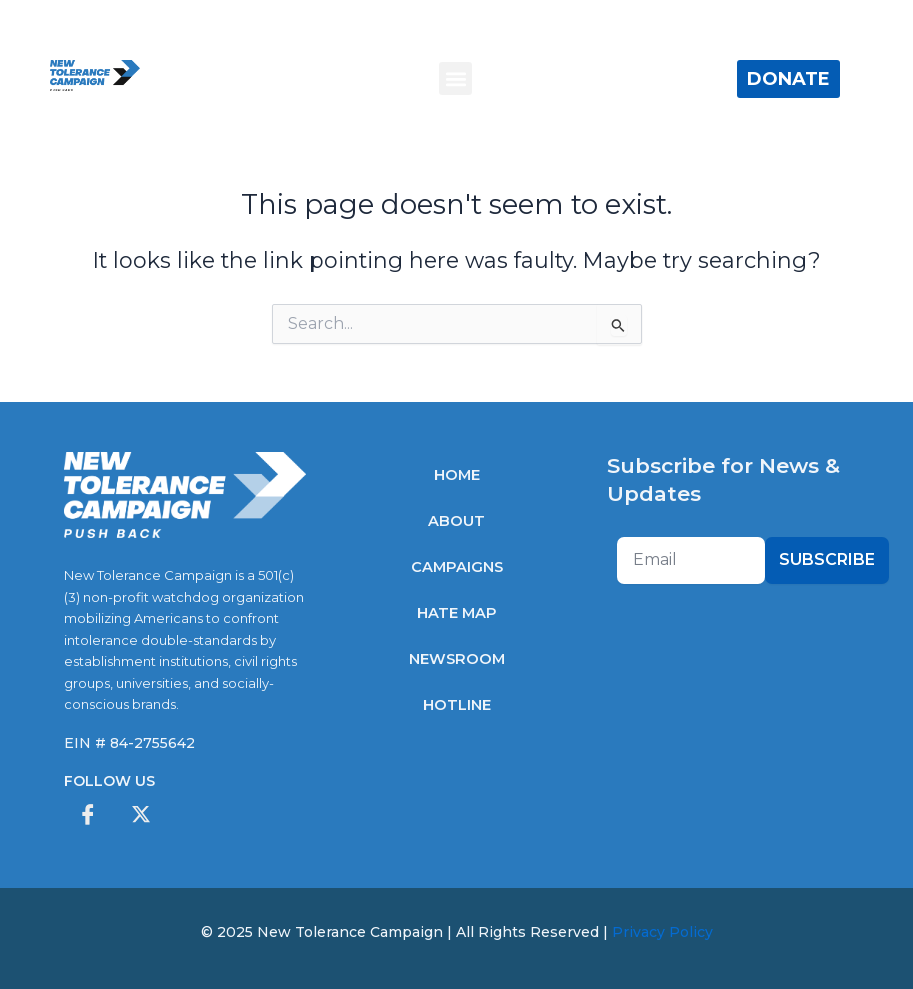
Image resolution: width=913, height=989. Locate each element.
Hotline (457, 705)
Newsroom (457, 659)
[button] (455, 78)
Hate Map (457, 613)
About (456, 521)
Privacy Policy (662, 932)
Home (457, 475)
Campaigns (457, 567)
